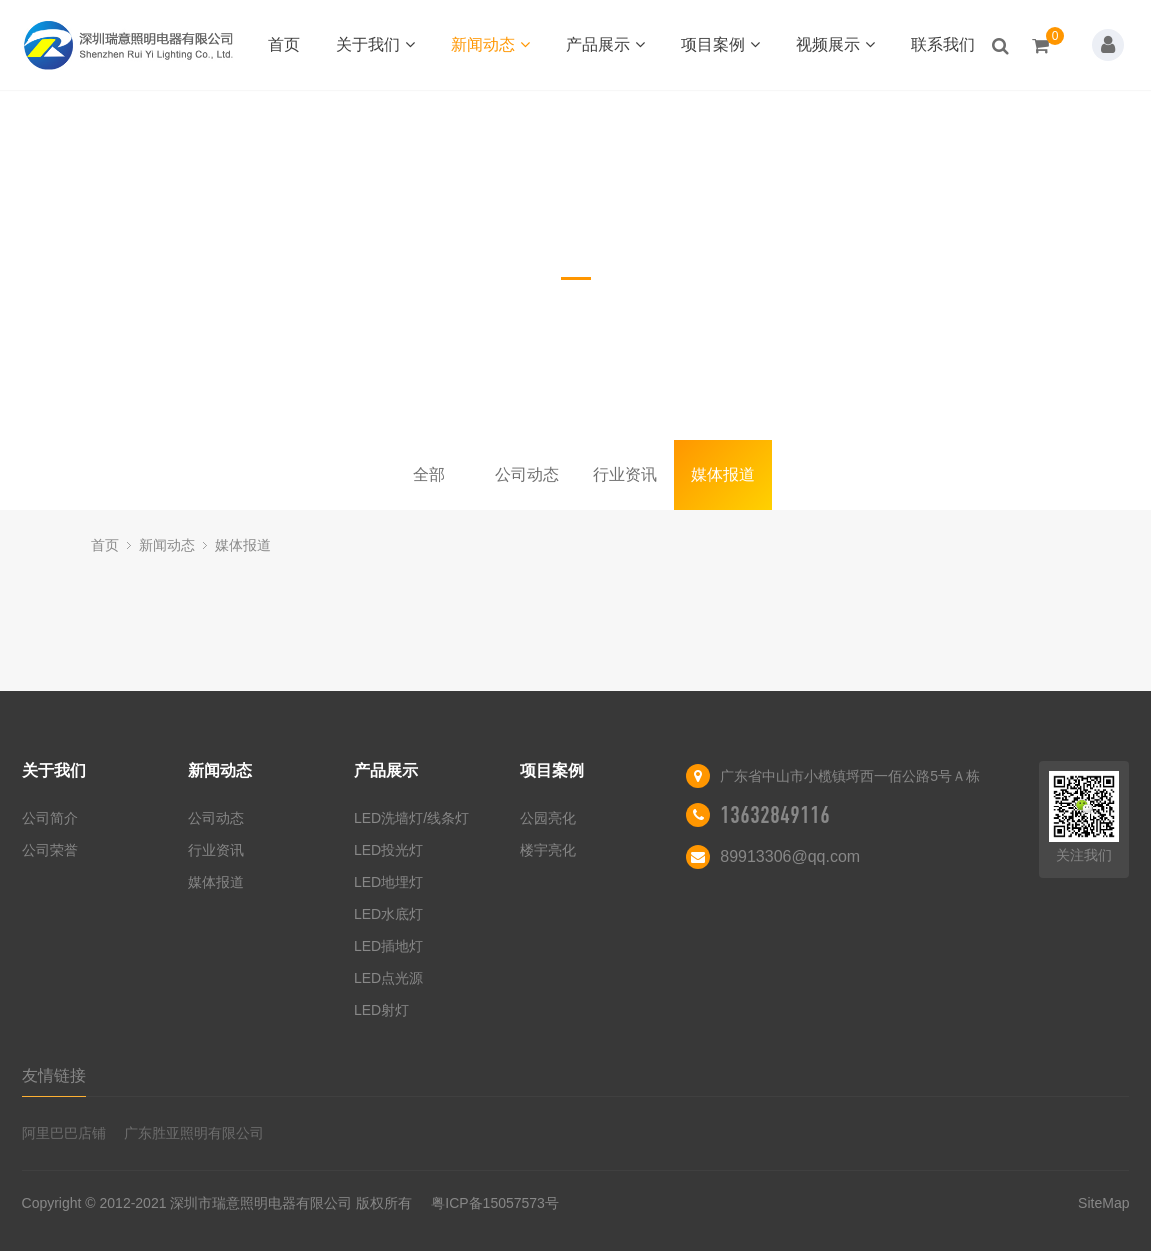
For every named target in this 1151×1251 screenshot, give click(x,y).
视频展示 (835, 44)
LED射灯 (381, 1010)
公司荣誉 (50, 850)
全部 (429, 474)
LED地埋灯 (388, 882)
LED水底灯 (388, 914)
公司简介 (50, 818)
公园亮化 (548, 818)
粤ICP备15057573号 (495, 1203)
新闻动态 (490, 44)
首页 (284, 44)
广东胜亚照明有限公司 (194, 1133)
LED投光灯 (388, 850)
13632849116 (775, 815)
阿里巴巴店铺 (64, 1133)
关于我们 (375, 44)
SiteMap (1103, 1203)
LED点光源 (388, 978)
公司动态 (527, 474)
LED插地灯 (388, 946)
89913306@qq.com (790, 856)
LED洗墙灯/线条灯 (411, 818)
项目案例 (720, 44)
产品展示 (605, 44)
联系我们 (943, 44)
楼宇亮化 (548, 850)
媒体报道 (723, 474)
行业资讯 (625, 474)
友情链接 (54, 1075)
